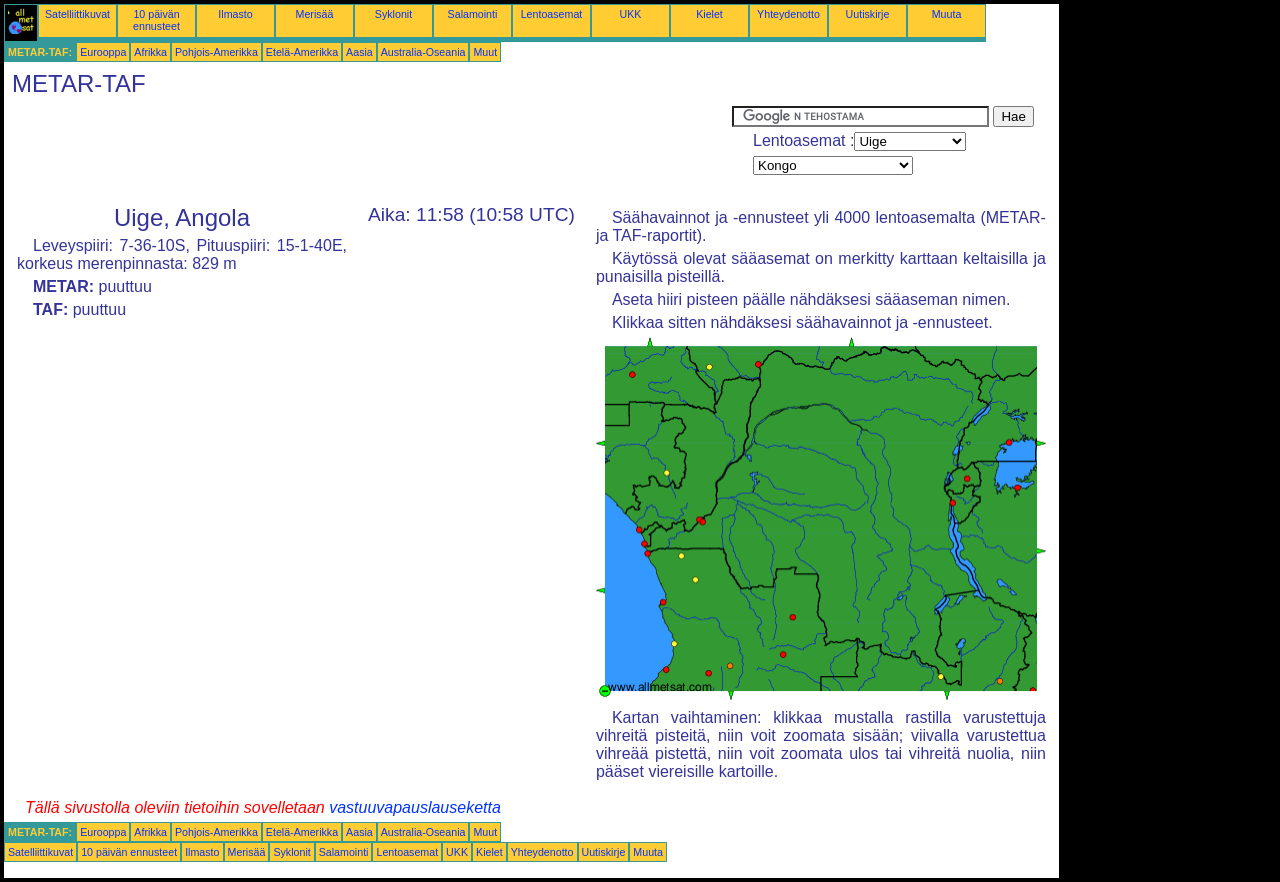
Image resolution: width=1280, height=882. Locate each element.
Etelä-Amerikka (302, 52)
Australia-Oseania (423, 52)
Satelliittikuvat (77, 14)
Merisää (315, 14)
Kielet (709, 14)
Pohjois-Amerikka (216, 52)
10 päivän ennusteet (156, 20)
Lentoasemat (552, 14)
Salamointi (473, 14)
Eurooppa (103, 52)
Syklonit (393, 14)
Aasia (359, 52)
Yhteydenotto (788, 14)
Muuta (947, 14)
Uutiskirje (868, 14)
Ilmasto (235, 14)
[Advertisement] (368, 151)
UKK (631, 14)
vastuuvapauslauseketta (415, 807)
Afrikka (150, 52)
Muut (485, 52)
